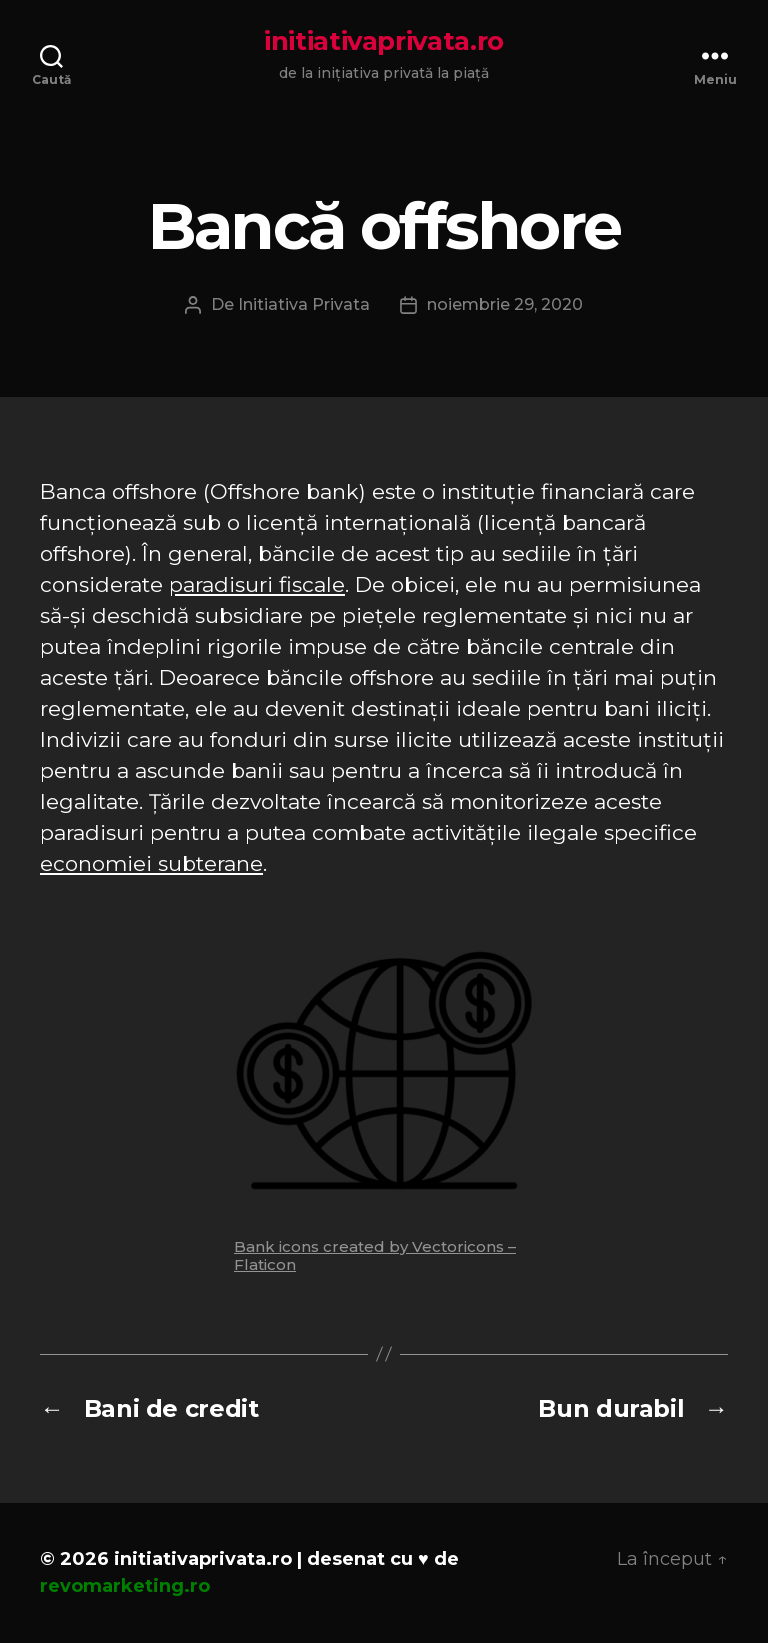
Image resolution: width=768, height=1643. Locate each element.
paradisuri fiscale (257, 584)
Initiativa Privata (304, 304)
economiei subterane (151, 863)
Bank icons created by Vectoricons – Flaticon (375, 1255)
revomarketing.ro (125, 1586)
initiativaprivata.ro (384, 41)
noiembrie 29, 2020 (505, 304)
